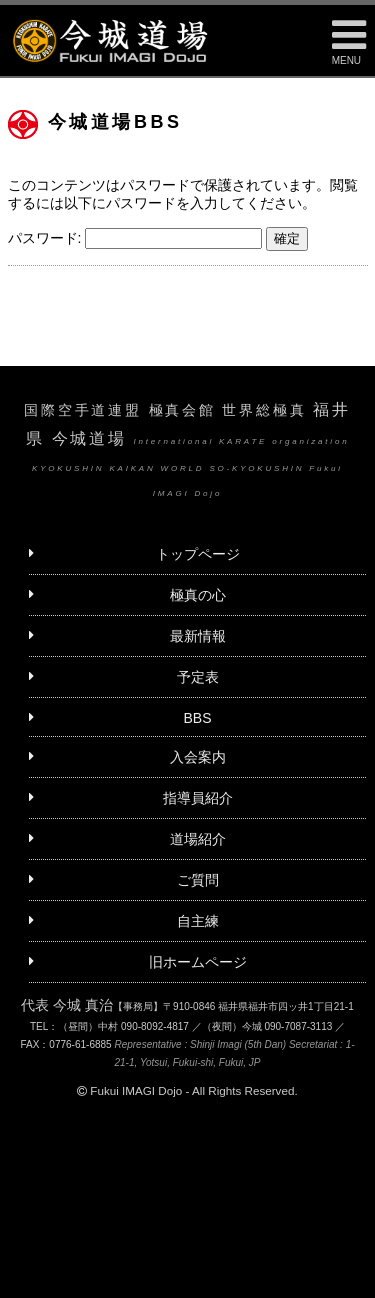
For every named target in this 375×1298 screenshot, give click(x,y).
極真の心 (198, 595)
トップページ (198, 554)
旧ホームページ (198, 962)
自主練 (198, 921)
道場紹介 (198, 839)
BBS (197, 718)
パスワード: (135, 238)
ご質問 (198, 880)
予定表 (198, 677)
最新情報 (198, 636)
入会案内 (198, 757)
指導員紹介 (198, 798)
